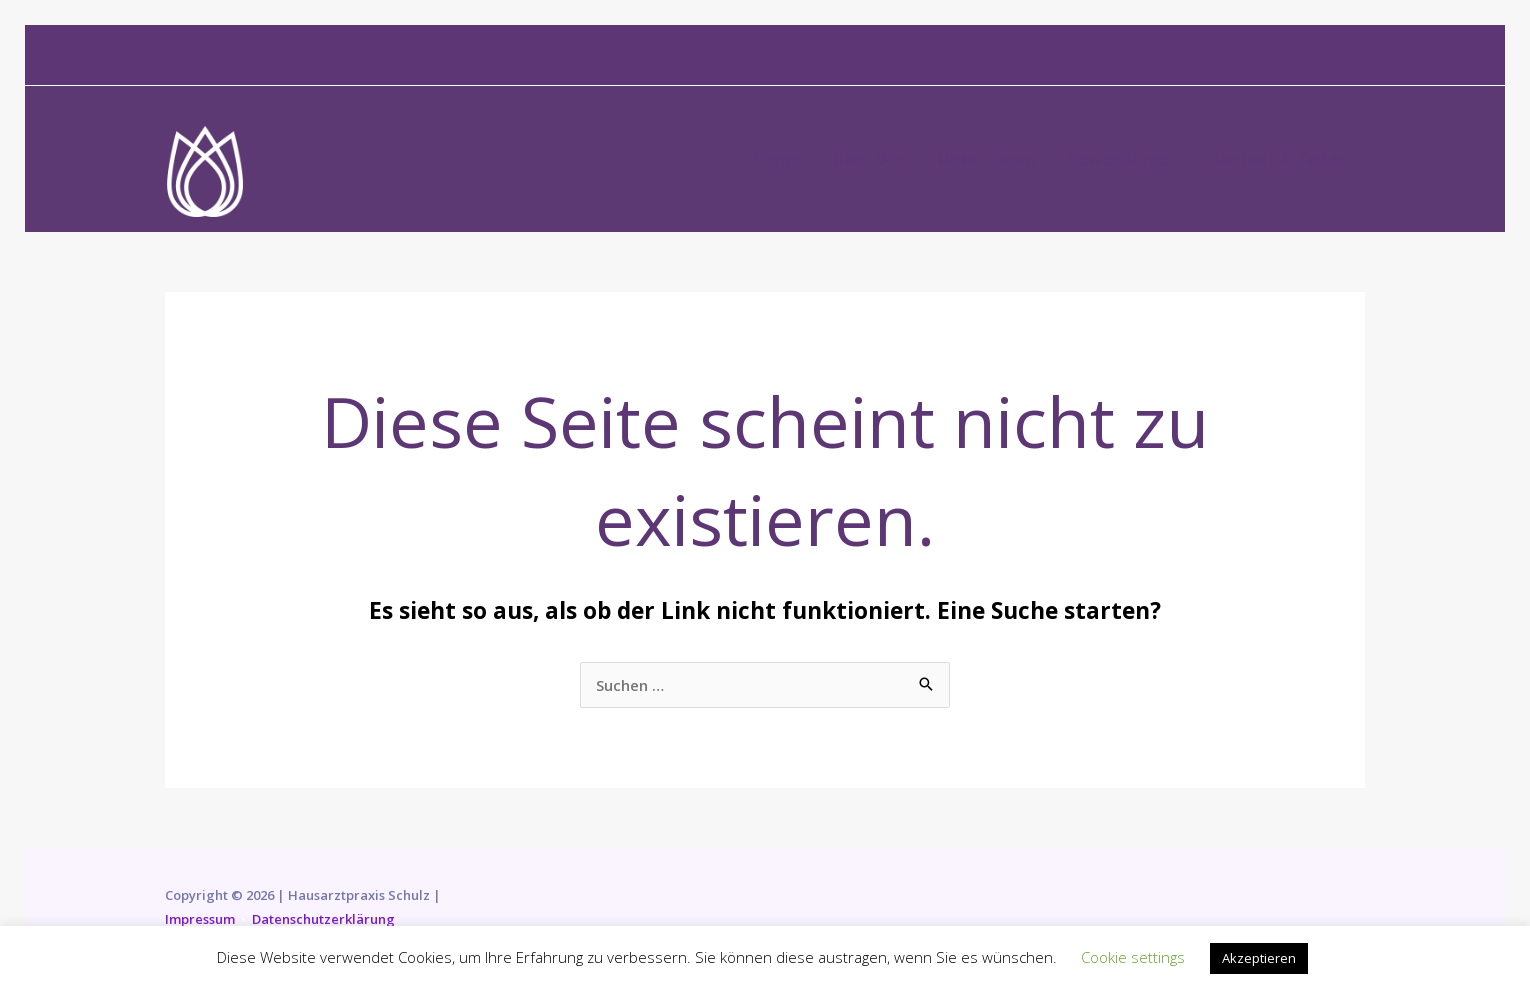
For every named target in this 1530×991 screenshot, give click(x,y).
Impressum (200, 919)
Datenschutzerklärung (323, 919)
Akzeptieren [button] (1259, 958)
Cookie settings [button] (1133, 957)
